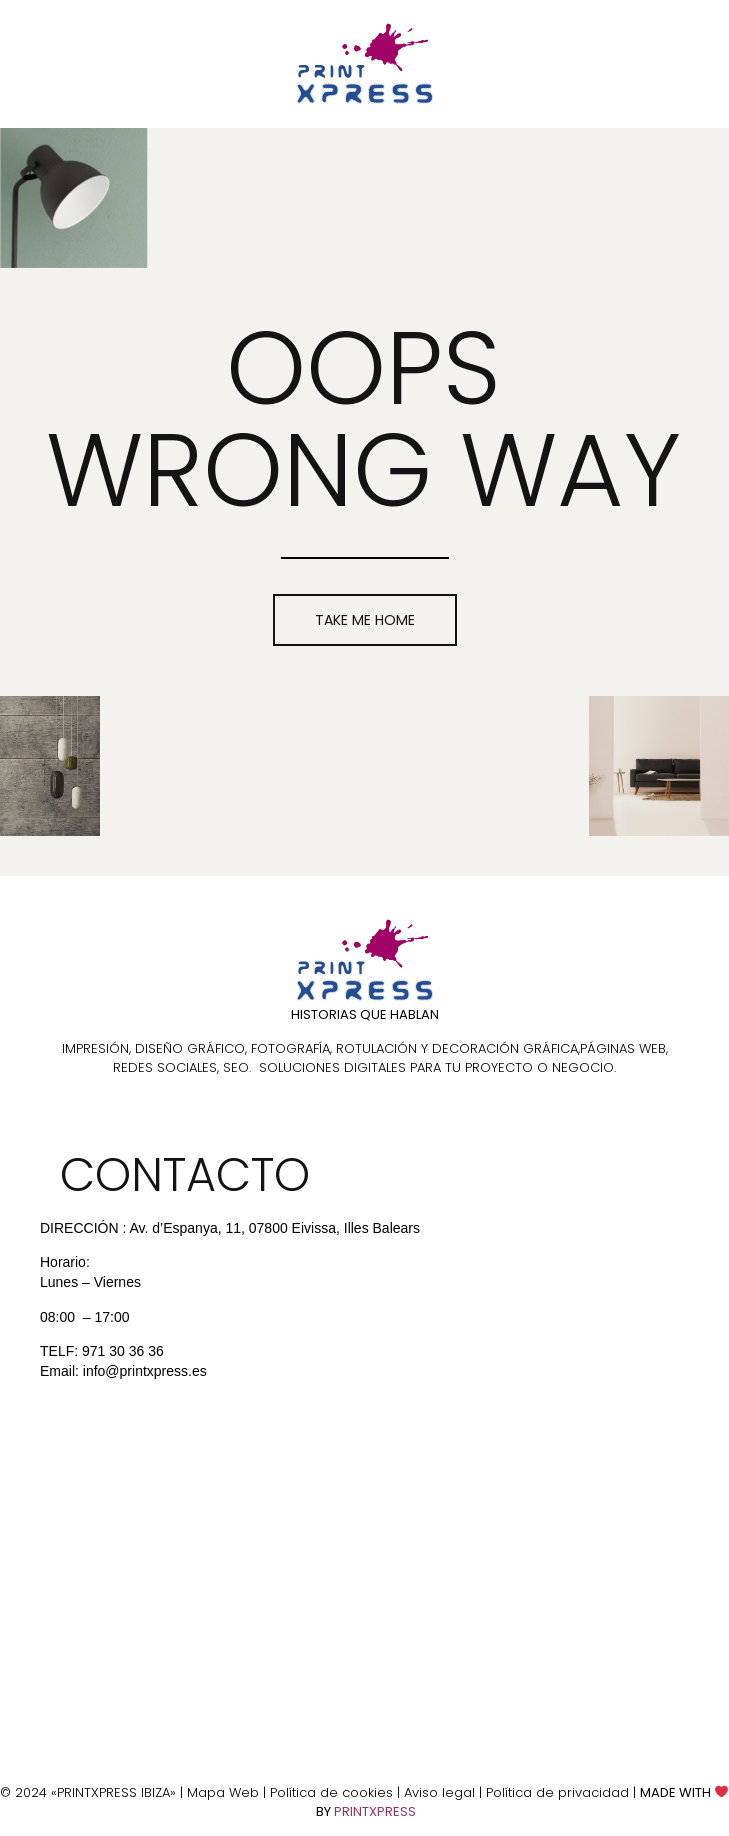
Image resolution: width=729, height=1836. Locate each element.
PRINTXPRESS (375, 1811)
